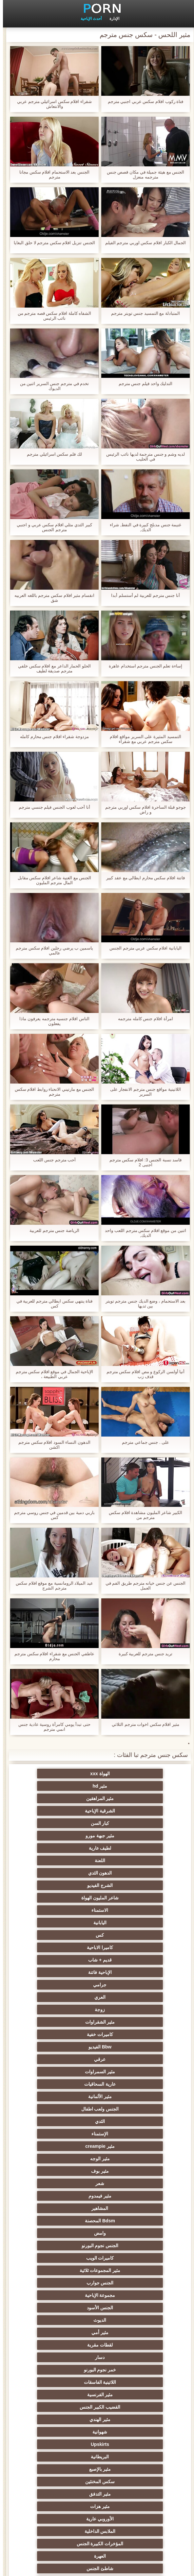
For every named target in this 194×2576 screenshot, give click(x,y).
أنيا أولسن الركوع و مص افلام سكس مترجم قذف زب (143, 1374)
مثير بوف (129, 1972)
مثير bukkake (65, 2481)
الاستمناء (65, 1835)
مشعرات (129, 2295)
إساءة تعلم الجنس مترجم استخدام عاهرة (142, 666)
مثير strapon (65, 2282)
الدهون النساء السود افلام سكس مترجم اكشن (51, 1445)
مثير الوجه (65, 1959)
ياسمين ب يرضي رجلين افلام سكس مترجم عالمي (51, 950)
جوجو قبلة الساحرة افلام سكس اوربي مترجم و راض (142, 810)
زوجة (65, 1885)
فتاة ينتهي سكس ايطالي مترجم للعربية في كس (51, 1303)
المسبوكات (65, 2369)
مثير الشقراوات (129, 1897)
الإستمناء (65, 1947)
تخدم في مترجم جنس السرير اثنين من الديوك (51, 386)
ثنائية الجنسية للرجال (65, 2382)
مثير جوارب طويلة (65, 2407)
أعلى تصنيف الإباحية (129, 2469)
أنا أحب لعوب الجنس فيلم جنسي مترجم (51, 807)
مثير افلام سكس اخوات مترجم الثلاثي (142, 1724)
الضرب (129, 2282)
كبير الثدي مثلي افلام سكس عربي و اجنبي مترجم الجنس (51, 527)
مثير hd (65, 1773)
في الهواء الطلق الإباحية (65, 2171)
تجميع (129, 2270)
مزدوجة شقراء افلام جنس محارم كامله (51, 736)
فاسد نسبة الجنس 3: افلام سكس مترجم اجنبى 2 (143, 1162)
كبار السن (129, 1798)
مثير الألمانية (129, 1935)
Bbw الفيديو (129, 1910)
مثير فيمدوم (129, 1984)
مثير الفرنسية (129, 2084)
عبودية (65, 2431)
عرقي (65, 1910)
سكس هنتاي (65, 2494)
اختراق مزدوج (129, 2382)
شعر (65, 1972)
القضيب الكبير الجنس (65, 2084)
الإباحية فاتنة (129, 1873)
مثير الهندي (129, 2096)
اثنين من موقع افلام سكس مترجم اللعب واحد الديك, (142, 1233)
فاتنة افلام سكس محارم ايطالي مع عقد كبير (142, 877)
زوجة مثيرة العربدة (65, 2270)
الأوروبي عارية (129, 2146)
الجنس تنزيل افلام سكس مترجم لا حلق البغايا (51, 242)
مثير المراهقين (129, 1786)
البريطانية (65, 2109)
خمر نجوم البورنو (129, 2071)
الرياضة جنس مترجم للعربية (51, 1230)
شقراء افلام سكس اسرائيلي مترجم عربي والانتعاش (51, 104)
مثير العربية (65, 2183)
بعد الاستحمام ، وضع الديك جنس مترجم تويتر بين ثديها (143, 1303)
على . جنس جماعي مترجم (142, 1442)
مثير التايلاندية (65, 2195)
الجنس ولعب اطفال (65, 1935)
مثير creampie (129, 1959)
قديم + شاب (65, 1860)
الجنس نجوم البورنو (129, 2009)
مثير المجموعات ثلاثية (129, 2022)
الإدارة (111, 18)
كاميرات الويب (65, 2009)
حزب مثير (64, 2233)
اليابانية (129, 1848)
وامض (65, 1997)
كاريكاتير (65, 2444)
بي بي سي (129, 2233)
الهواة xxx (129, 1773)
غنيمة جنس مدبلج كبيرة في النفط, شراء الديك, (142, 527)
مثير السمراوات (129, 1922)
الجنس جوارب (65, 2022)
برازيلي (65, 2394)
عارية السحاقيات (65, 1922)
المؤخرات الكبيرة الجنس (129, 2158)
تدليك (129, 2220)
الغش (65, 2295)
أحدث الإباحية (88, 18)
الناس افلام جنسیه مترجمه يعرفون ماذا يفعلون (51, 1021)
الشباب (129, 2195)
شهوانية (65, 2096)
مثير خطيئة (129, 2345)
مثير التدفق (129, 2133)
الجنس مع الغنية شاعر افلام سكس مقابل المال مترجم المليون (51, 880)
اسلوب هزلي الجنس (129, 2320)
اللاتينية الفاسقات (65, 2071)
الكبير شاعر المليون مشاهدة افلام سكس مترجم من (142, 1515)
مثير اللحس (129, 2494)
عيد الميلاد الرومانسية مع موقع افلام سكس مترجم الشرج (51, 1586)
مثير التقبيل (129, 2431)
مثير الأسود (129, 2456)
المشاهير (65, 1984)
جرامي (65, 1873)
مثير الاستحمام (129, 2394)
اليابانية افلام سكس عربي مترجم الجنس (143, 948)
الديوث (129, 2046)
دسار (65, 2059)
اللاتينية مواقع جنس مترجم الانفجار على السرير (142, 1092)
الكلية (65, 2245)
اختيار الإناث (129, 2258)
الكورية (129, 2369)
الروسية (65, 2208)
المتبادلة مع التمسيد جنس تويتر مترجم (142, 313)
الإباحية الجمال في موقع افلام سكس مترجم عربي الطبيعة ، (51, 1374)
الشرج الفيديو (65, 1823)
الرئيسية (80, 2567)
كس (65, 1848)
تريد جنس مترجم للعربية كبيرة (142, 1653)
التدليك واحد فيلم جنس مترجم (142, 383)
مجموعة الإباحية (129, 2034)
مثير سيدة (64, 2419)
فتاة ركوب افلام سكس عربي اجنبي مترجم (143, 101)
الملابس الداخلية (65, 2146)
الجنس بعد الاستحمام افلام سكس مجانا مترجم (51, 174)
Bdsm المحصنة (129, 1997)
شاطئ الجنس (129, 2171)
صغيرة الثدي (65, 2258)
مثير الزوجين (129, 2357)
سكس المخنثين (65, 2121)
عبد (129, 2332)
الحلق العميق (129, 2407)
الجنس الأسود (65, 2034)
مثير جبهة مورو (64, 1798)
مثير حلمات (65, 2307)
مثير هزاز (65, 2469)
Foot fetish (129, 2183)
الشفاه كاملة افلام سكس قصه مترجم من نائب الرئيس (51, 316)
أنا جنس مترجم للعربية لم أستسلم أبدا (142, 595)
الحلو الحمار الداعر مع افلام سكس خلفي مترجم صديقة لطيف (51, 668)
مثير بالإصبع (129, 2121)
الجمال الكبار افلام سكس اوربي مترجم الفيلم (142, 242)
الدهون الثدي (129, 1823)
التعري (129, 2245)
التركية (65, 2345)
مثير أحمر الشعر (129, 2208)
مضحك (129, 2419)
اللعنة (65, 1810)
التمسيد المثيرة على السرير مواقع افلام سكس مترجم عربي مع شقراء (142, 739)
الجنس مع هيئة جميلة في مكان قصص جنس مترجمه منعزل (142, 174)
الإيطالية (65, 2357)
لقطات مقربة (129, 2059)
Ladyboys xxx (129, 2506)
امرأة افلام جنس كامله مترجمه (142, 1018)
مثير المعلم (129, 2444)
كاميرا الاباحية (129, 1860)
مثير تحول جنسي (65, 2220)
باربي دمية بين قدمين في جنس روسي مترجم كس (51, 1515)
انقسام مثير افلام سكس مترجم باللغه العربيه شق (51, 598)
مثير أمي (64, 2046)
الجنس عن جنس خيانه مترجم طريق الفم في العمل (143, 1586)
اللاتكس (64, 2456)
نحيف (129, 2307)
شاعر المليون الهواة (129, 1835)
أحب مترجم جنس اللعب (51, 1159)
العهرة (65, 2158)
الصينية (64, 2320)
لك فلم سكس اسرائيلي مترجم (51, 454)
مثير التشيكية (64, 2332)
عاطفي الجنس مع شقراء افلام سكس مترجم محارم (51, 1656)
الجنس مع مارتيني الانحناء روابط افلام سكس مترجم (51, 1092)
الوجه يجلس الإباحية (129, 2481)
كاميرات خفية (65, 1897)
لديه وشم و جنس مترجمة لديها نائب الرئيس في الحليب (142, 457)
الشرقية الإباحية (65, 1786)
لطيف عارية (129, 1810)
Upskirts (129, 2109)
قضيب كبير (64, 2506)
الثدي (129, 1947)
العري (129, 1885)
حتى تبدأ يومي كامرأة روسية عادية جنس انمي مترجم (51, 1727)
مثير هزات (65, 2133)
